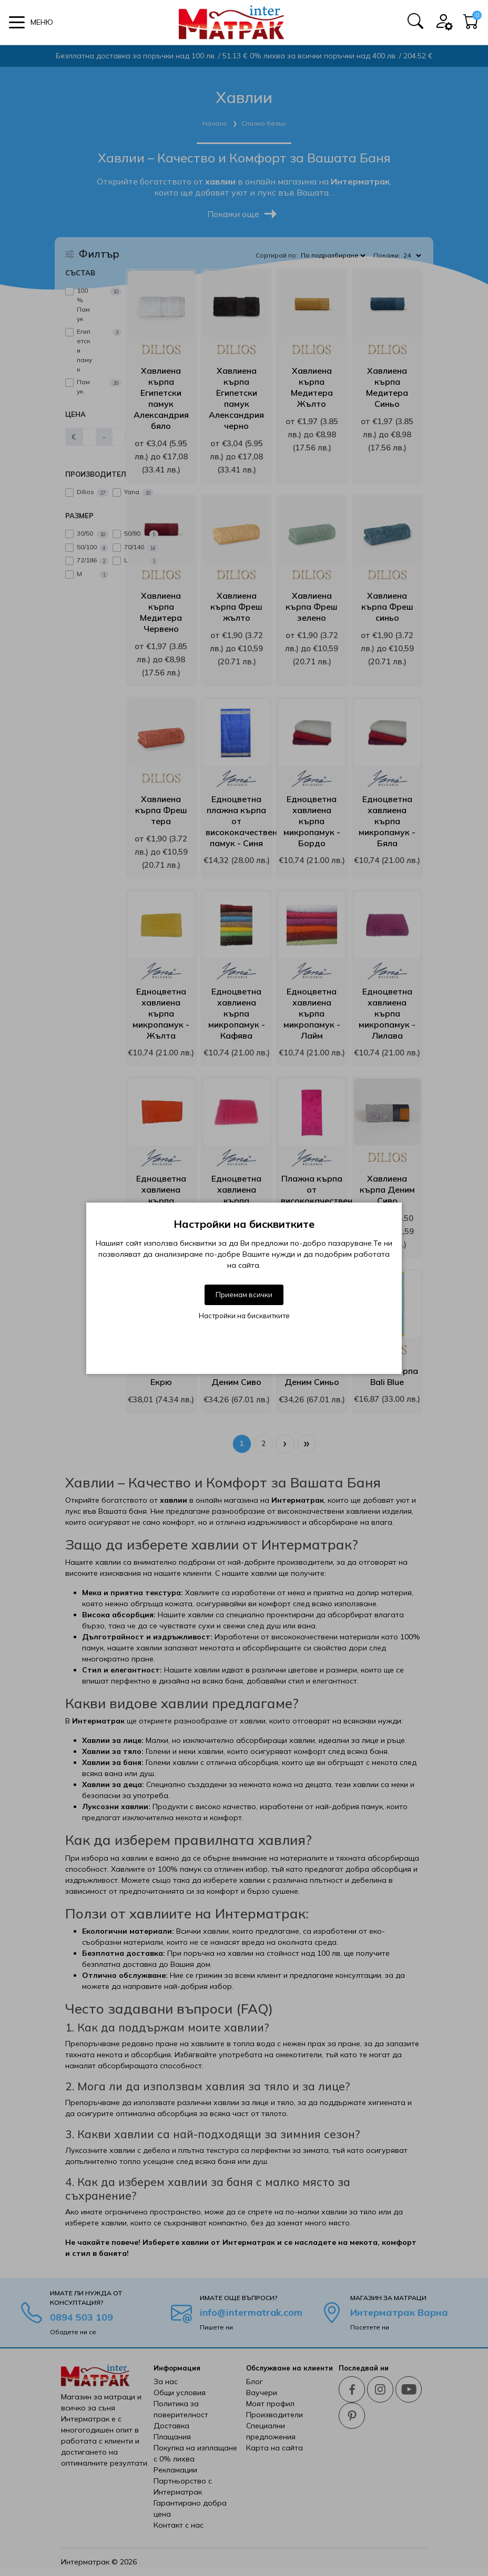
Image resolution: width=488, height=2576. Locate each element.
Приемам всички (244, 1294)
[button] (31, 22)
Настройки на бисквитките (244, 1315)
